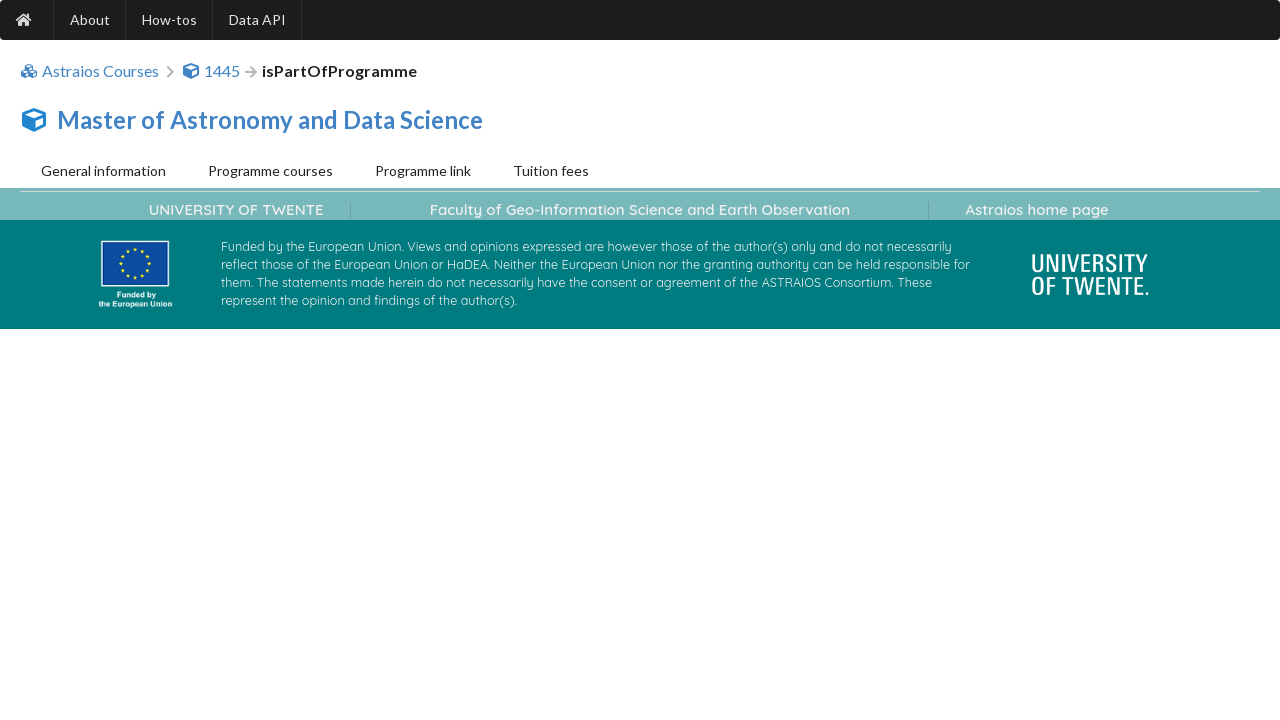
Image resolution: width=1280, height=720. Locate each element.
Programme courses (270, 170)
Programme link (423, 170)
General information (103, 170)
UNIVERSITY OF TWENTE (236, 209)
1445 (211, 71)
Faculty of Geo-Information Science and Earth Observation (640, 209)
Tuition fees (551, 170)
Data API (257, 19)
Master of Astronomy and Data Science (270, 119)
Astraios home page (1036, 209)
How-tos (169, 19)
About (90, 19)
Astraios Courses (89, 71)
